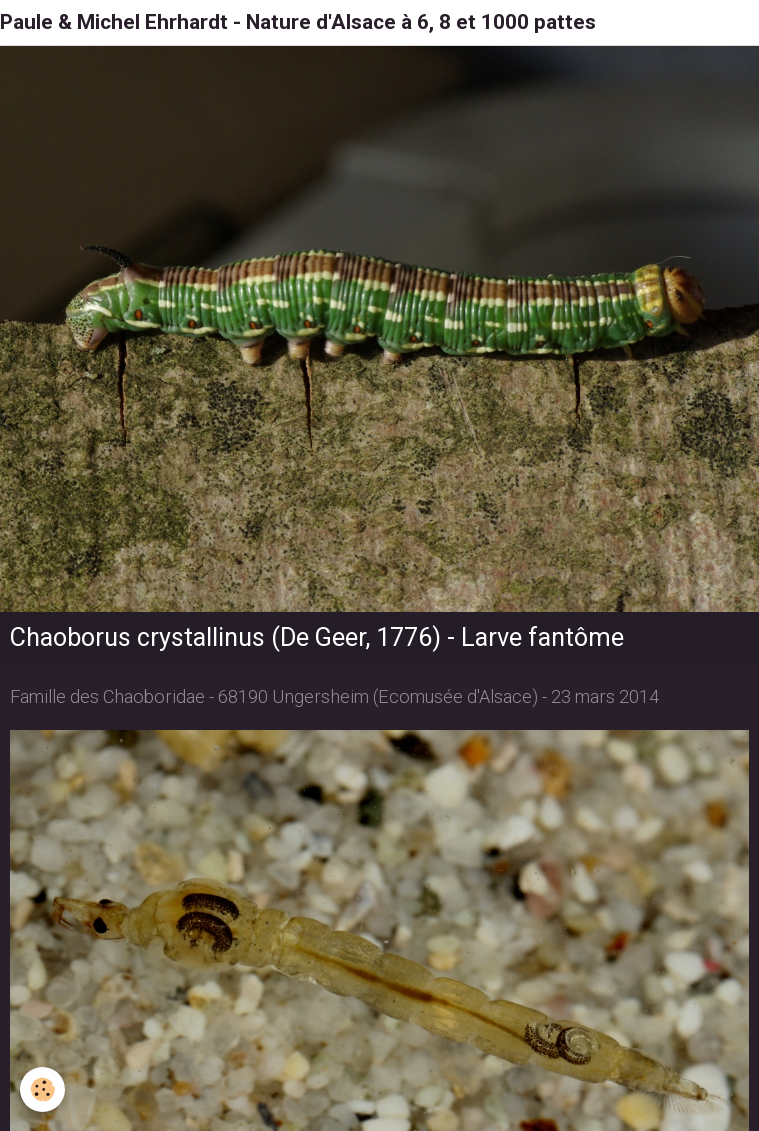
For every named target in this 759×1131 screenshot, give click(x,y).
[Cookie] (42, 1089)
